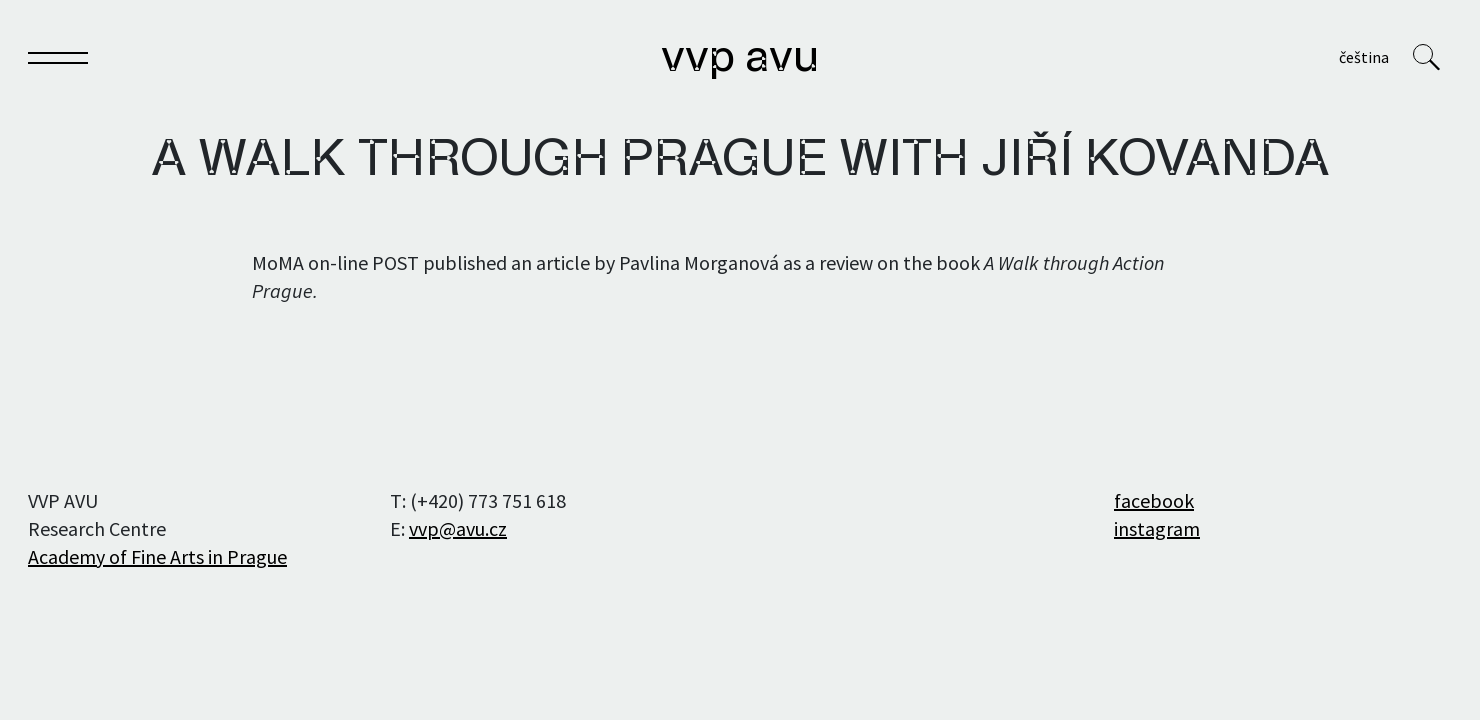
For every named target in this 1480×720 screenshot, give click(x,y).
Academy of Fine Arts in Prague (157, 556)
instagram (1157, 528)
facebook (1154, 500)
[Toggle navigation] (58, 61)
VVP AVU (740, 59)
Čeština (1364, 57)
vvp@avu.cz (458, 528)
